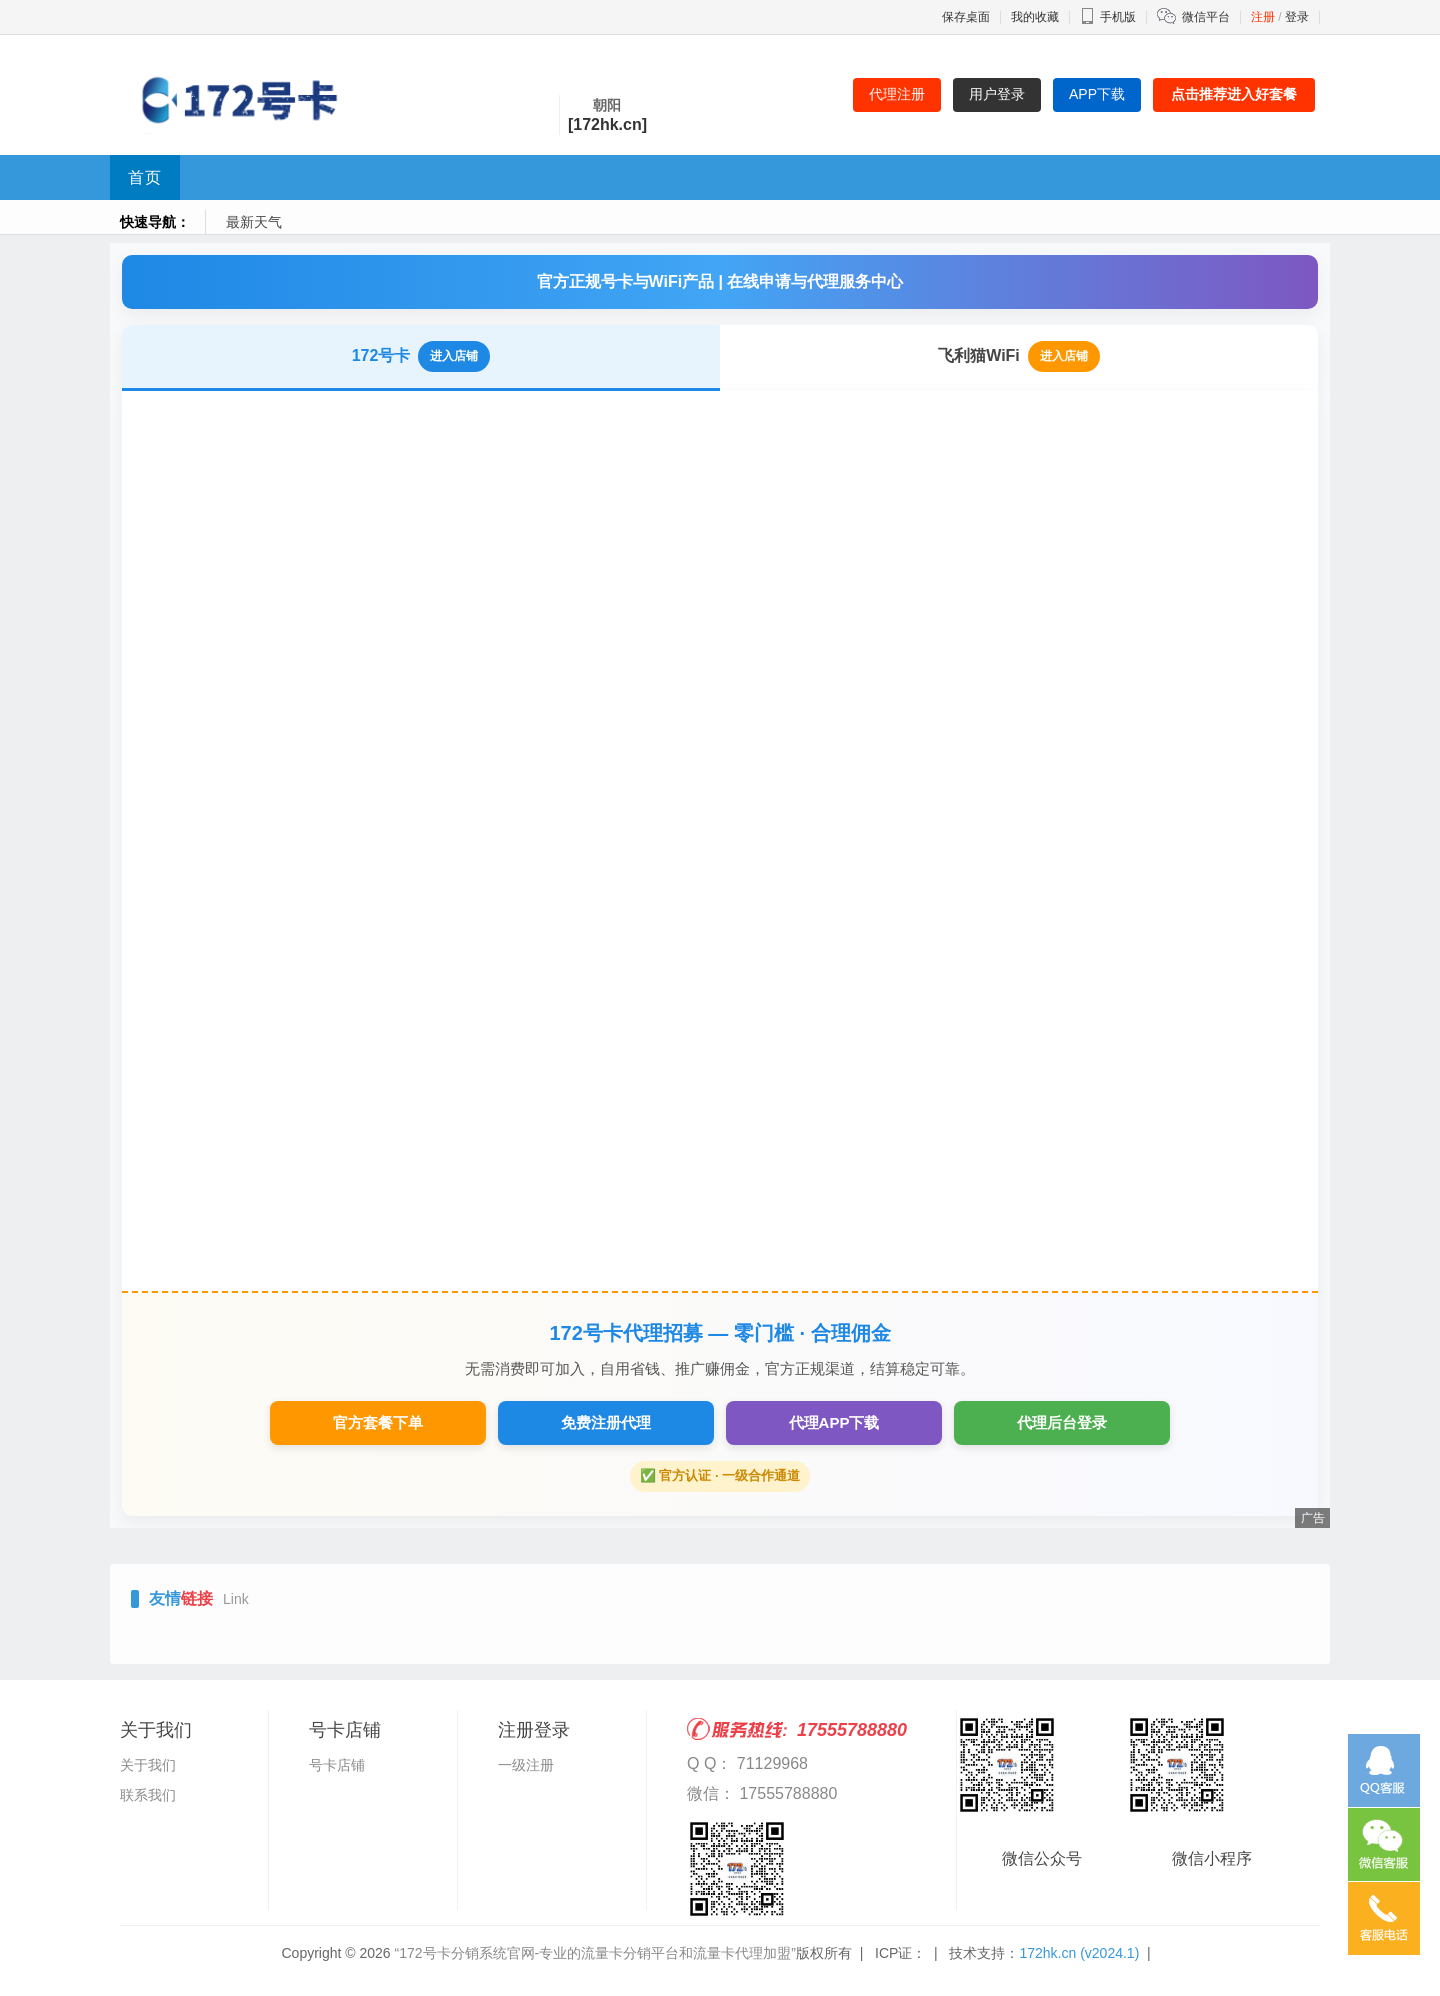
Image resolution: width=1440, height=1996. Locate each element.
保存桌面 (966, 17)
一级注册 (526, 1765)
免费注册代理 (606, 1422)
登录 (1297, 17)
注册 (1263, 17)
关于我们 (148, 1765)
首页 (145, 177)
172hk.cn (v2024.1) (1079, 1953)
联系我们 (148, 1795)
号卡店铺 (337, 1765)
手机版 (1108, 17)
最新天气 (254, 222)
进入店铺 (454, 356)
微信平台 (1206, 17)
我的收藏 (1035, 17)
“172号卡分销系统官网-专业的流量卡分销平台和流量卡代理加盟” (595, 1953)
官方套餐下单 (378, 1422)
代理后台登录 (1062, 1422)
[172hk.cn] (607, 124)
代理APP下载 (834, 1422)
